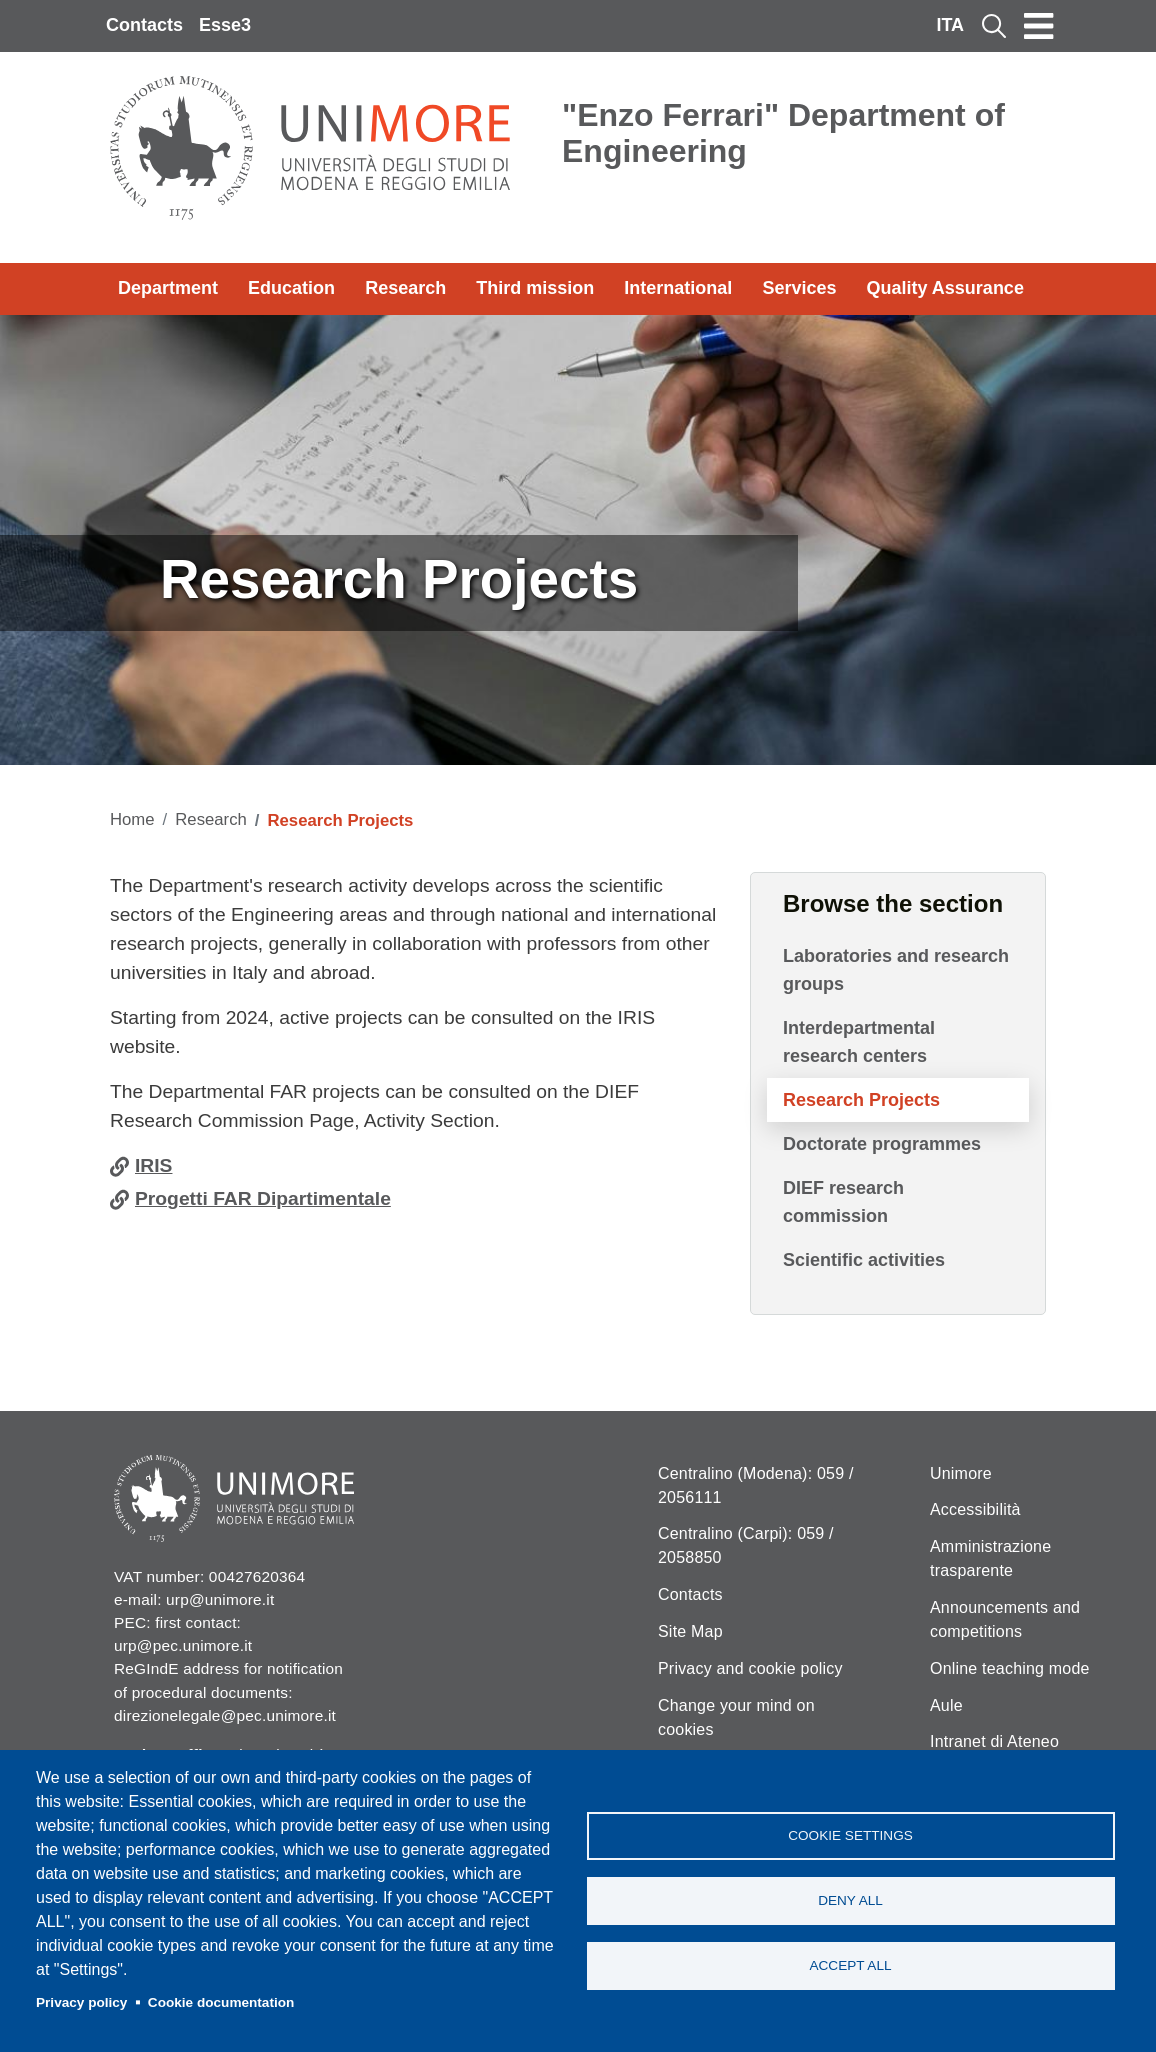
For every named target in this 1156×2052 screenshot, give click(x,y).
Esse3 (225, 25)
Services (799, 288)
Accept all (850, 1965)
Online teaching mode (1010, 1668)
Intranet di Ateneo (994, 1741)
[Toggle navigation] (1039, 26)
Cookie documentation (221, 2002)
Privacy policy (81, 2002)
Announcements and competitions (1005, 1619)
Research (405, 288)
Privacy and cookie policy (750, 1668)
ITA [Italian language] (950, 25)
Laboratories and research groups (896, 970)
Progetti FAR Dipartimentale (263, 1198)
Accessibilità (975, 1509)
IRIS (153, 1165)
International (678, 288)
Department (168, 288)
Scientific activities (864, 1260)
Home (132, 819)
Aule (946, 1705)
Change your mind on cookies (736, 1717)
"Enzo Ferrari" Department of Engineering (783, 133)
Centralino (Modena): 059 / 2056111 (756, 1485)
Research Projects (861, 1100)
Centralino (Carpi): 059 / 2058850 (746, 1545)
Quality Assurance (945, 288)
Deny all (850, 1900)
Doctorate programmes (882, 1144)
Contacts (144, 25)
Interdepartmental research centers (859, 1042)
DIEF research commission (843, 1202)
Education (291, 288)
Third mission (535, 288)
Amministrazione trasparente (990, 1558)
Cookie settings (850, 1835)
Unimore (961, 1473)
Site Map (690, 1631)
